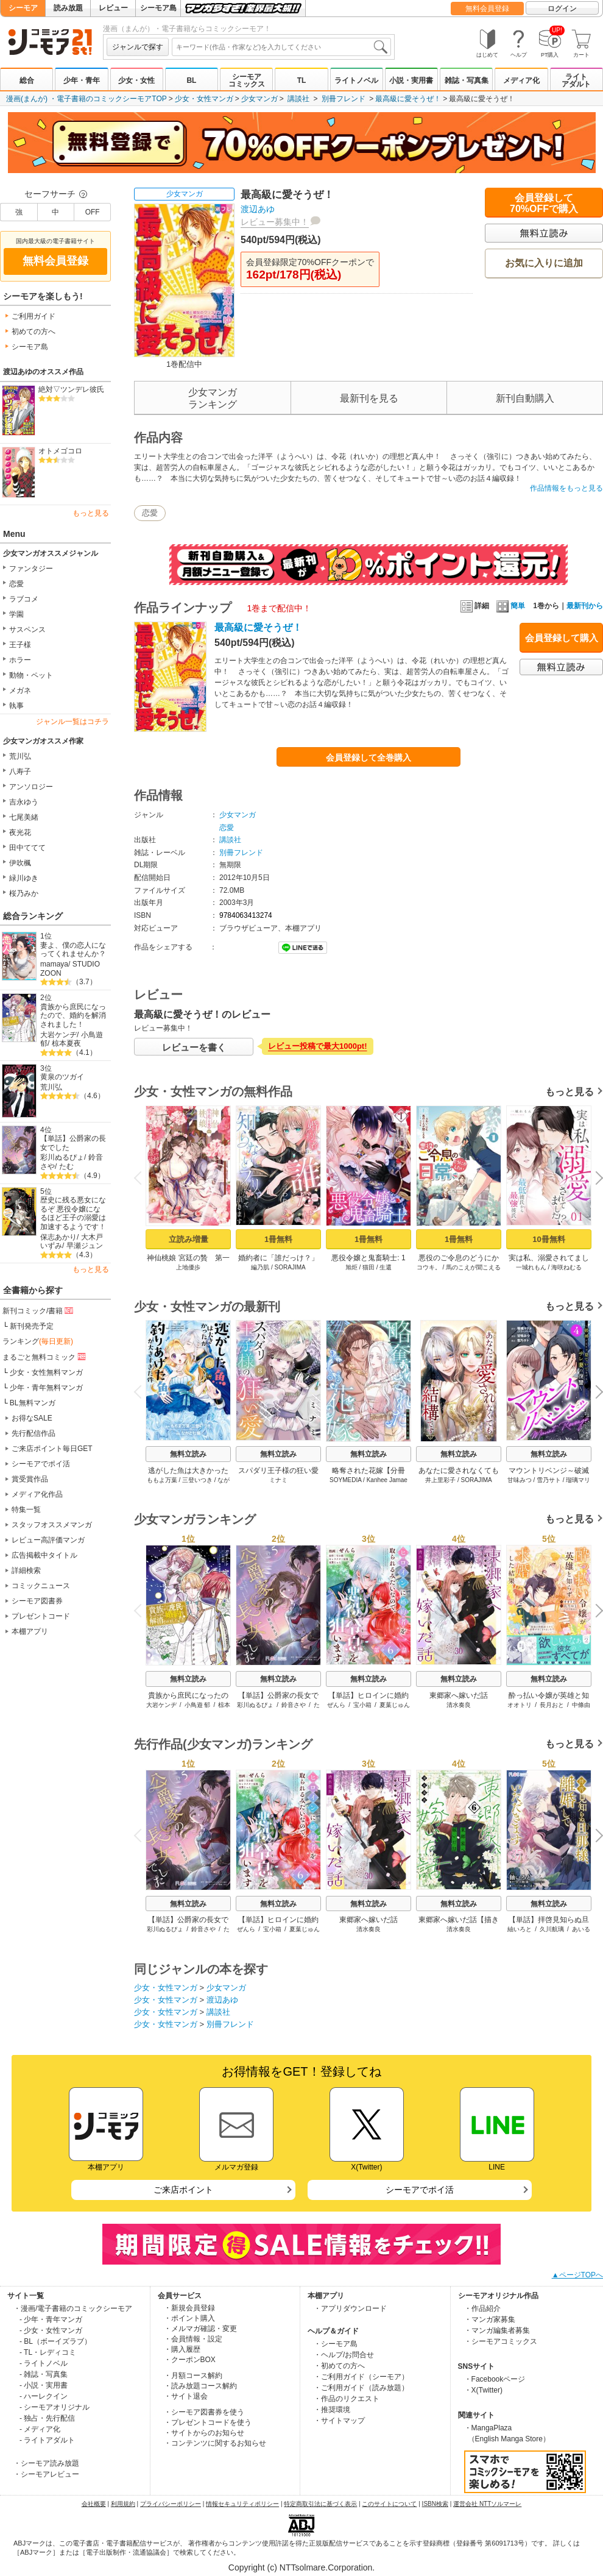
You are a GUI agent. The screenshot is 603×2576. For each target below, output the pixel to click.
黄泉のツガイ (62, 1077)
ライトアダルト (576, 80)
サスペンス (27, 629)
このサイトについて (389, 2503)
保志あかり (58, 1237)
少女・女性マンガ (204, 98)
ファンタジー (31, 568)
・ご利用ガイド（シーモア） (361, 2376)
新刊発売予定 (32, 1326)
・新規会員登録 (189, 2308)
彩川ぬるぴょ (62, 1157)
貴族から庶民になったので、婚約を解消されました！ (73, 1015)
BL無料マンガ (32, 1403)
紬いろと (519, 1929)
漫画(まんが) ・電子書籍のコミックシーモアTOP (86, 98)
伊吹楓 (20, 863)
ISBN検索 (435, 2503)
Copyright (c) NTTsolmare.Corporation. (301, 2567)
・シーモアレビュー (46, 2474)
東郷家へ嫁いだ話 (458, 1695)
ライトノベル (356, 80)
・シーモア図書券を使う (204, 2412)
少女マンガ (259, 98)
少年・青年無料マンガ (46, 1387)
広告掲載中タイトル (44, 1555)
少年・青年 (81, 80)
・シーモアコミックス (500, 2341)
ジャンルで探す (137, 47)
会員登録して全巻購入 (368, 757)
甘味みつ (519, 1480)
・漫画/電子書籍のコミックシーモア (72, 2308)
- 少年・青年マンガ (50, 2319)
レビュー (113, 8)
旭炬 (351, 1267)
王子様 (20, 644)
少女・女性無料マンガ (46, 1372)
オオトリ (519, 1704)
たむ (66, 1166)
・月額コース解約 (193, 2375)
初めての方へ (33, 331)
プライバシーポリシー (170, 2503)
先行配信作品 (33, 1433)
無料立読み (188, 1454)
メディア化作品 (37, 1494)
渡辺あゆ (258, 209)
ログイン (562, 8)
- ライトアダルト (47, 2440)
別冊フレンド (343, 98)
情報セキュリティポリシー (242, 2503)
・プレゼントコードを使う (208, 2422)
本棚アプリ (30, 1631)
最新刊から (584, 605)
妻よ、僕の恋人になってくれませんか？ (73, 950)
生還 (385, 1267)
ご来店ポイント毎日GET (52, 1448)
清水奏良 (458, 1704)
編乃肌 (260, 1267)
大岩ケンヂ (58, 1035)
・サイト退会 (186, 2396)
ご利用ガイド (33, 316)
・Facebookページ (495, 2379)
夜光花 (20, 832)
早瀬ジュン (84, 1245)
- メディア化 (39, 2429)
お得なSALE (32, 1418)
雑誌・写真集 (466, 80)
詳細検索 (26, 1570)
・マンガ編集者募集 (497, 2330)
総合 (26, 80)
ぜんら (336, 1704)
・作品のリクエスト (346, 2398)
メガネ (20, 690)
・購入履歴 (182, 2349)
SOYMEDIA (345, 1480)
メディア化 (521, 80)
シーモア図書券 (37, 1601)
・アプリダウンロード (350, 2308)
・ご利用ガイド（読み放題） (361, 2387)
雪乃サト (549, 1480)
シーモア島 (158, 8)
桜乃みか (23, 893)
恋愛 (16, 584)
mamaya (54, 964)
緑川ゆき (23, 878)
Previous (142, 1177)
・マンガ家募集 (489, 2319)
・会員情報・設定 (193, 2339)
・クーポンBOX (190, 2359)
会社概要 (94, 2503)
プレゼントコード (41, 1616)
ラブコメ (23, 599)
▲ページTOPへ (577, 2275)
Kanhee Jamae (387, 1480)
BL (191, 80)
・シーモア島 (336, 2344)
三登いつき (197, 1480)
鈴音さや (293, 1704)
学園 (16, 614)
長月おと (552, 1704)
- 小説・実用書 (43, 2385)
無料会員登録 (487, 8)
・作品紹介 (482, 2308)
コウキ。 (429, 1267)
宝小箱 (362, 1704)
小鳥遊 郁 (198, 1704)
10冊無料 (548, 1239)
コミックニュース (41, 1585)
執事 (16, 705)
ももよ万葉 (162, 1480)
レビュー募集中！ (275, 222)
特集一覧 (26, 1509)
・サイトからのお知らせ (204, 2433)
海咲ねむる (566, 1267)
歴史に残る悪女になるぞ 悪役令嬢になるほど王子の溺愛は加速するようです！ (73, 1213)
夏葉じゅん (394, 1704)
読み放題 (68, 8)
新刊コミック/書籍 (38, 1310)
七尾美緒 (23, 817)
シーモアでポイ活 (41, 1464)
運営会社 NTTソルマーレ (487, 2503)
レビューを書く (194, 1047)
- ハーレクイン (43, 2396)
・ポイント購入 (189, 2318)
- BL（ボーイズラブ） (55, 2341)
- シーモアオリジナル (54, 2407)
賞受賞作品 (30, 1479)
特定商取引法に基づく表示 (320, 2503)
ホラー (20, 660)
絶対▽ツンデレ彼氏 (71, 389)
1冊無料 (278, 1239)
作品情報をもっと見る (566, 488)
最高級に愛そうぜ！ (408, 98)
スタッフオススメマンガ (52, 1524)
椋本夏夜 (66, 1043)
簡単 (510, 605)
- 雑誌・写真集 (43, 2374)
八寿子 (20, 771)
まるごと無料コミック (45, 1356)
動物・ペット (31, 675)
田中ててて (27, 847)
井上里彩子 (440, 1480)
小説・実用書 (411, 80)
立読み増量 (188, 1239)
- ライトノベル (43, 2363)
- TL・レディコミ (47, 2352)
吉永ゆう (23, 802)
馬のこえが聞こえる (473, 1267)
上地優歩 (188, 1267)
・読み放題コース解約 (200, 2386)
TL (301, 80)
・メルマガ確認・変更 (200, 2328)
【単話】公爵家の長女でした (73, 1143)
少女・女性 (136, 80)
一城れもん (531, 1267)
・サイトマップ (339, 2420)
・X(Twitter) (483, 2390)
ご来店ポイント (183, 2190)
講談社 (298, 98)
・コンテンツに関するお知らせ (215, 2443)
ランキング (37, 1341)
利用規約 (123, 2503)
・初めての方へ (339, 2365)
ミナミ (278, 1480)
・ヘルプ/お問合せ (344, 2355)
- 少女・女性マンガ (50, 2330)
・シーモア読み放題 (46, 2463)
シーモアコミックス (246, 80)
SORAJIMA (290, 1267)
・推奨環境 (332, 2409)
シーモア (23, 8)
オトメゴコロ (60, 451)
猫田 (368, 1267)
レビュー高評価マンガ (48, 1540)
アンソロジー (31, 786)
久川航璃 (552, 1929)
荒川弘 (20, 756)
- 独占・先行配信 (47, 2418)
